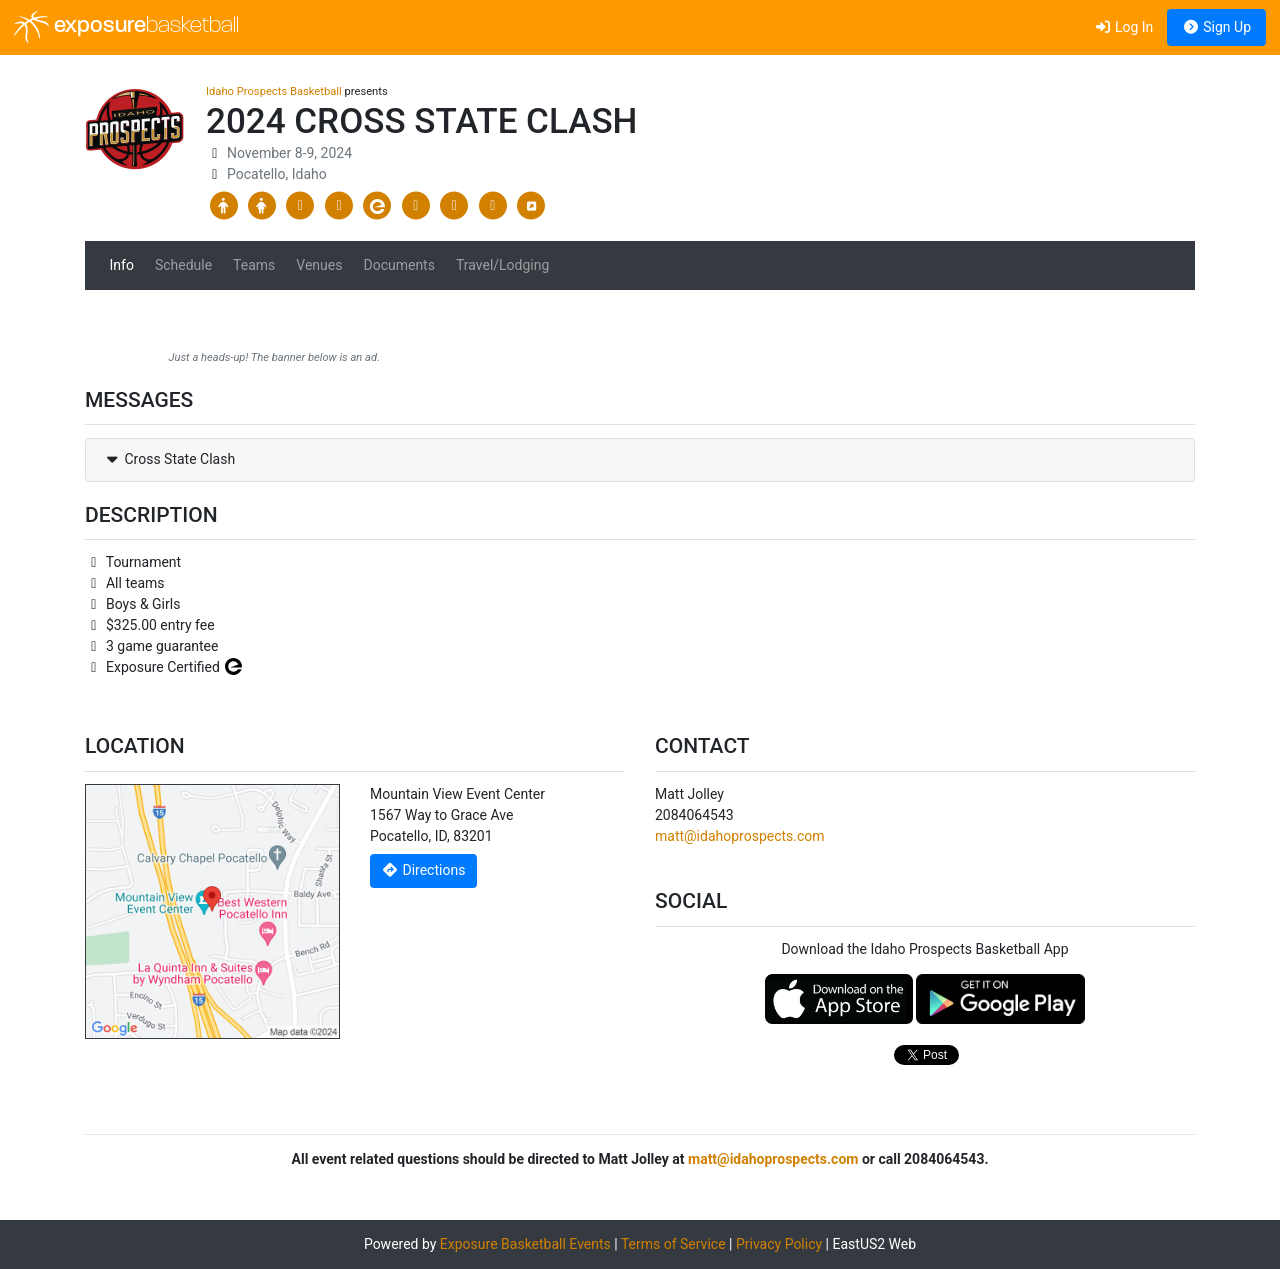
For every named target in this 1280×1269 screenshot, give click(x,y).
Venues (319, 265)
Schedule (183, 265)
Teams (254, 265)
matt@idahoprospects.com (740, 836)
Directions (424, 870)
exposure (126, 27)
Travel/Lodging (502, 265)
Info (122, 265)
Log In (1123, 27)
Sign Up (1216, 27)
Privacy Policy (779, 1244)
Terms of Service (673, 1244)
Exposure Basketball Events (525, 1244)
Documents (398, 265)
